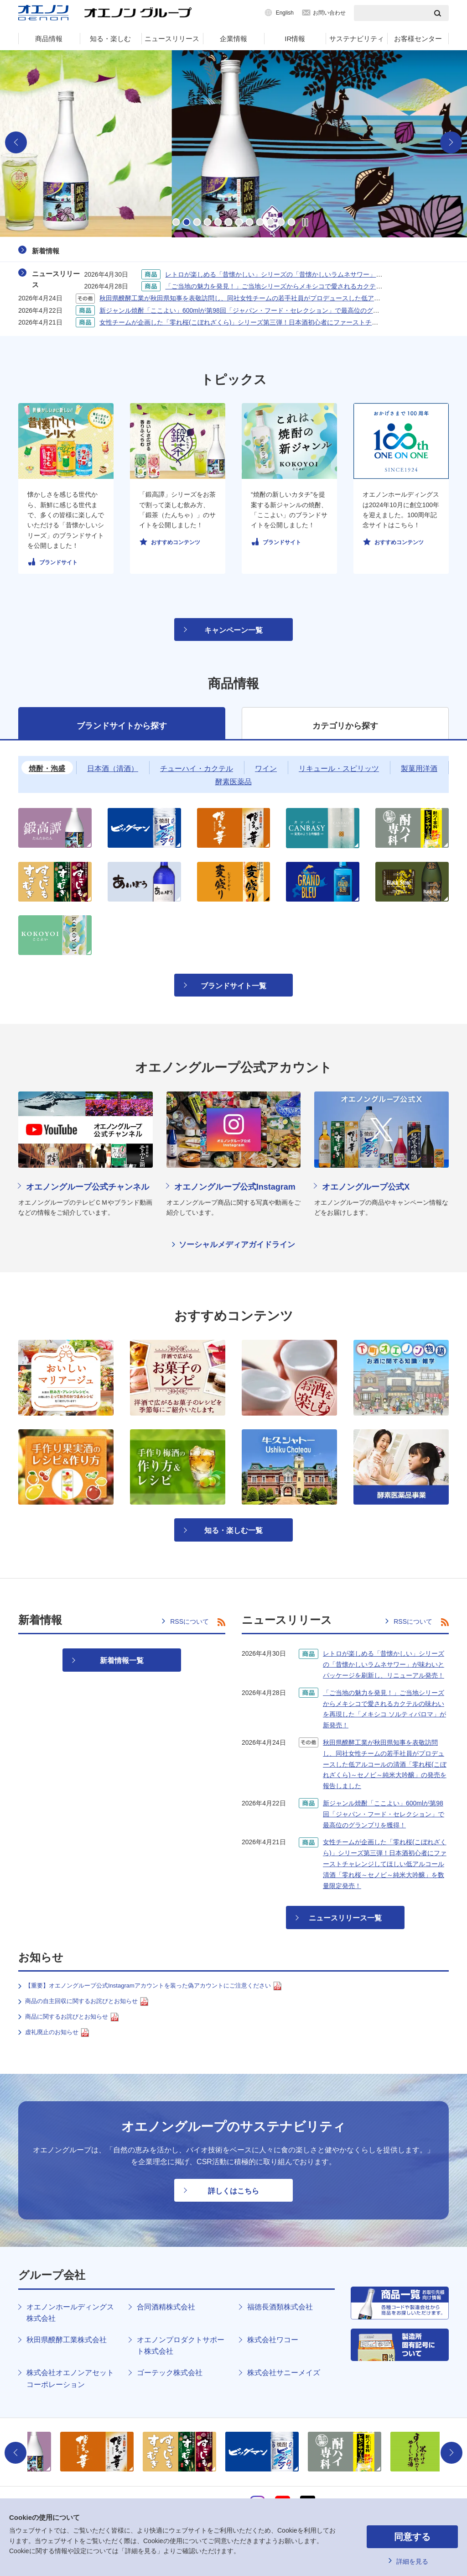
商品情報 (48, 38)
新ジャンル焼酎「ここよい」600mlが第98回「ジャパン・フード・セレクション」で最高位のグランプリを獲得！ (261, 310)
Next (451, 142)
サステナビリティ (356, 38)
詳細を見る (412, 2561)
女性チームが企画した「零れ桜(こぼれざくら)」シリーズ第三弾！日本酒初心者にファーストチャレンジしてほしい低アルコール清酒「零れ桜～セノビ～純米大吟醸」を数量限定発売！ (384, 1863)
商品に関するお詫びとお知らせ (72, 2017)
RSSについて (189, 1621)
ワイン (266, 768)
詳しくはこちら (233, 2191)
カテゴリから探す (345, 725)
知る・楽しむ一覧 (233, 1530)
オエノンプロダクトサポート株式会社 (180, 2346)
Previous (16, 142)
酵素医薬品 (233, 782)
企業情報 (233, 38)
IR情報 (295, 38)
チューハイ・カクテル (196, 768)
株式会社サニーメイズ (283, 2373)
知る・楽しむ (110, 38)
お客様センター (418, 38)
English (285, 13)
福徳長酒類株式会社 (280, 2307)
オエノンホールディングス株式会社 (70, 2313)
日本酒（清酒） (112, 768)
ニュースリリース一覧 (345, 1918)
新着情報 (45, 251)
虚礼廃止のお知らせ (57, 2032)
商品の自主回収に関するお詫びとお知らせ (87, 2001)
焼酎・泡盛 (47, 768)
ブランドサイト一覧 (233, 986)
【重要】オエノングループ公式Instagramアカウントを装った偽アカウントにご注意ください (153, 1986)
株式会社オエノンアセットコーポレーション (70, 2378)
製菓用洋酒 (419, 768)
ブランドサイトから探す (122, 725)
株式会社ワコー (272, 2340)
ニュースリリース (172, 38)
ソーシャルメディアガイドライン (237, 1244)
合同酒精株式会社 (166, 2307)
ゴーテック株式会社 (169, 2373)
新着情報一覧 (122, 1660)
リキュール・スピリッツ (339, 768)
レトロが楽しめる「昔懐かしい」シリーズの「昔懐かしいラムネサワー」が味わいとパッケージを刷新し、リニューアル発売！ (383, 1664)
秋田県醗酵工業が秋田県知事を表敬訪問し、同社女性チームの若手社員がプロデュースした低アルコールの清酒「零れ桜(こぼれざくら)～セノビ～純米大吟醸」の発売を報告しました (384, 1764)
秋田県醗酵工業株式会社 (66, 2340)
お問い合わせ (329, 13)
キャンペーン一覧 (233, 630)
